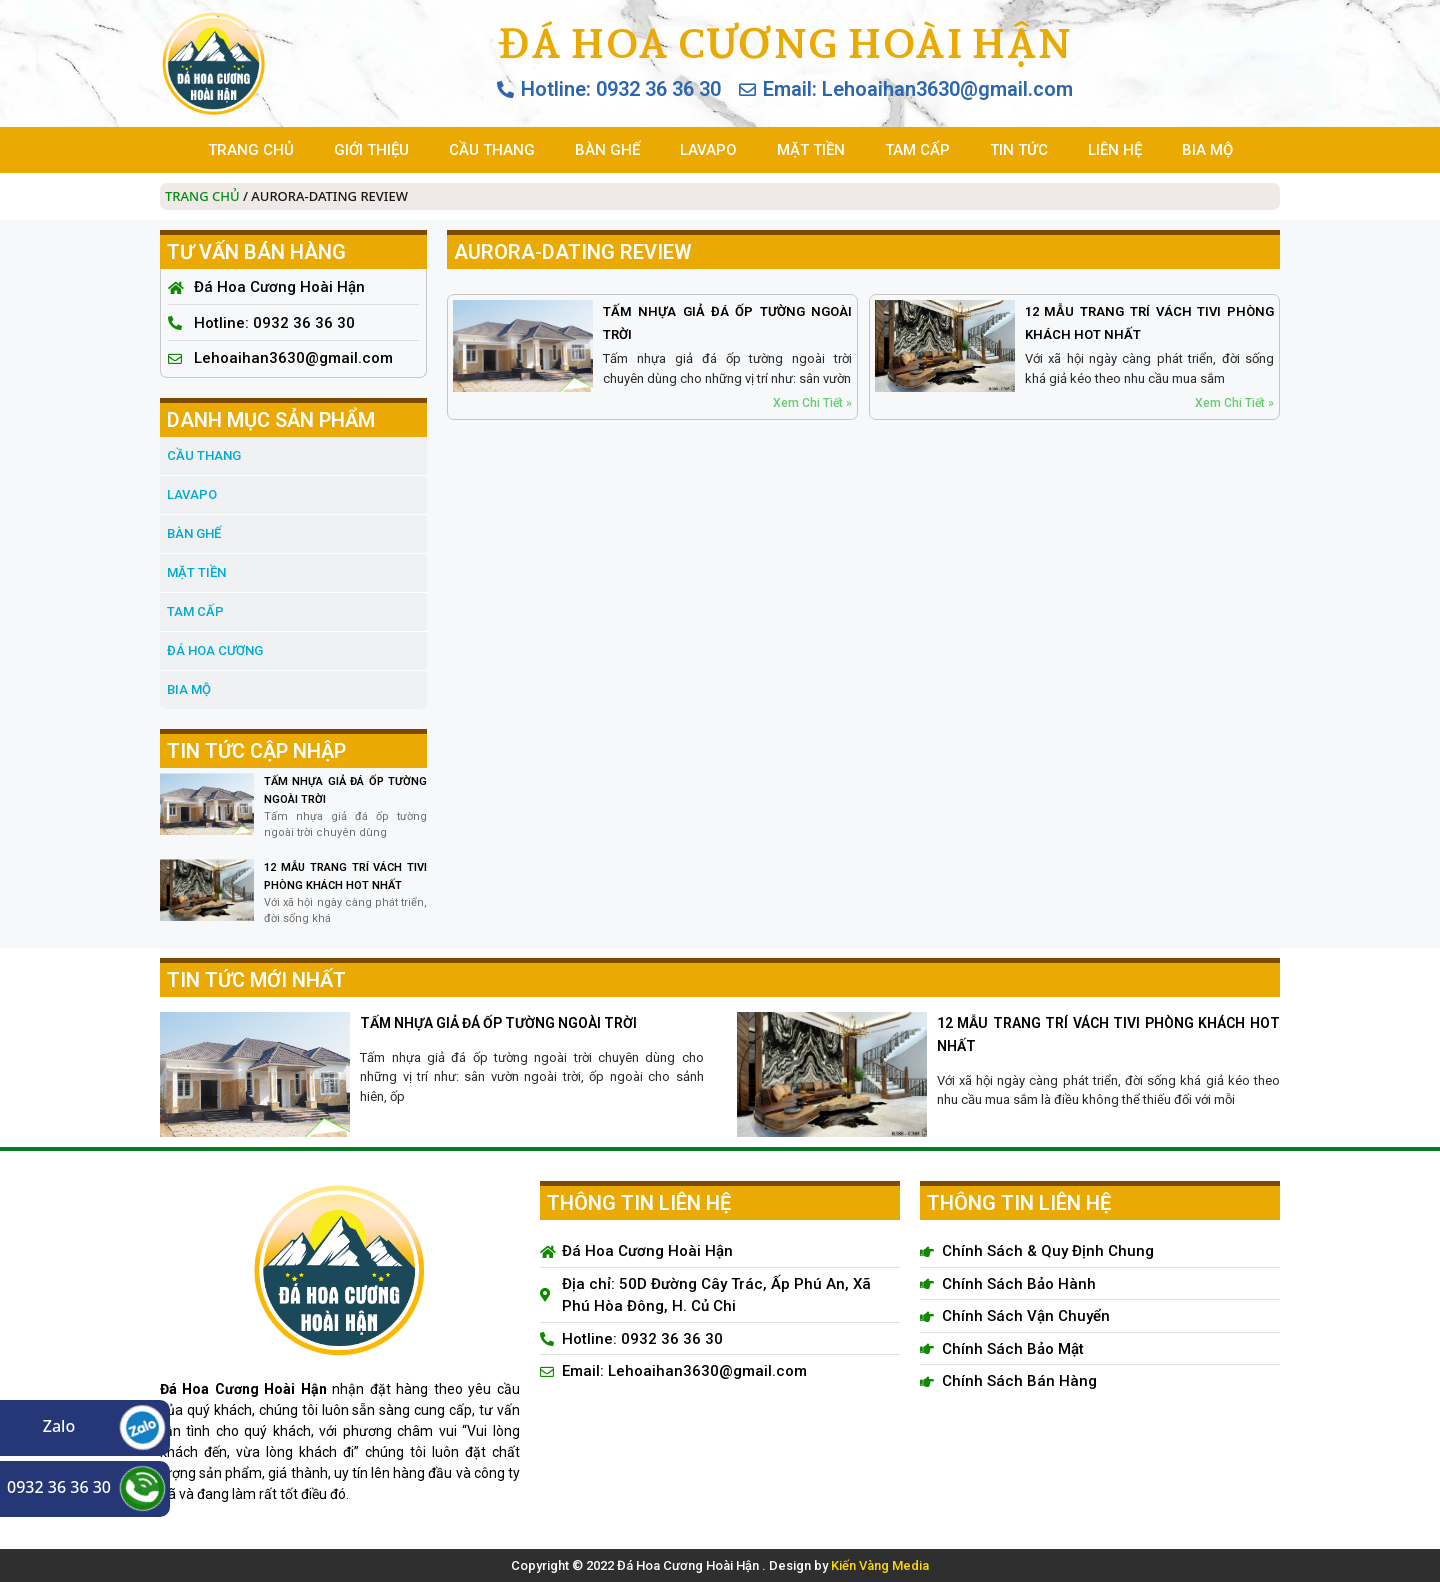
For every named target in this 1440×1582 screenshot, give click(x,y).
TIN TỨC (1019, 150)
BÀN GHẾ (607, 150)
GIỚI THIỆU (371, 150)
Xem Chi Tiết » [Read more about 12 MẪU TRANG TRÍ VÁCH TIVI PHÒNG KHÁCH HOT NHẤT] (1234, 403)
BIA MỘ (1207, 150)
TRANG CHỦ (251, 150)
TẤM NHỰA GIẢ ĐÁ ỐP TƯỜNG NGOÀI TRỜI (498, 1023)
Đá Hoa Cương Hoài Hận (784, 43)
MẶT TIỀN (811, 150)
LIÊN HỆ (1115, 150)
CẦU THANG (492, 150)
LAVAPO (708, 150)
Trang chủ (202, 196)
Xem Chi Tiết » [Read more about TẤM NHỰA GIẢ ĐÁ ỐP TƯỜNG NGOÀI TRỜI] (812, 403)
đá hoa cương (215, 650)
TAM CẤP (917, 150)
